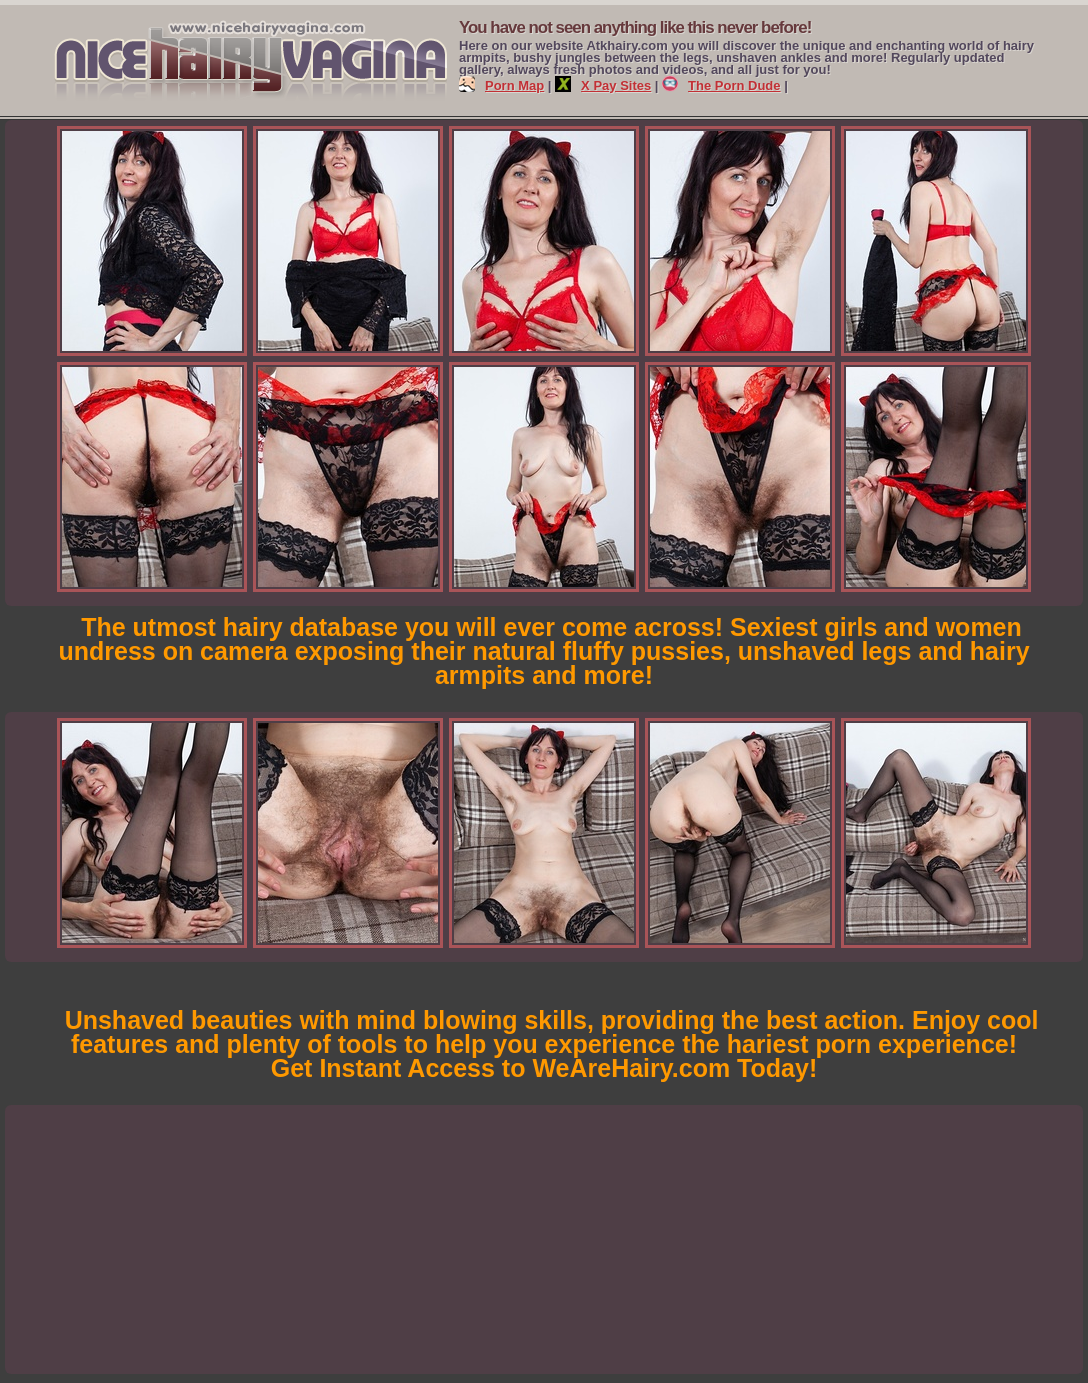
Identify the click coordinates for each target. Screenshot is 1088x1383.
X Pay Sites (603, 85)
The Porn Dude (721, 85)
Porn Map (501, 85)
